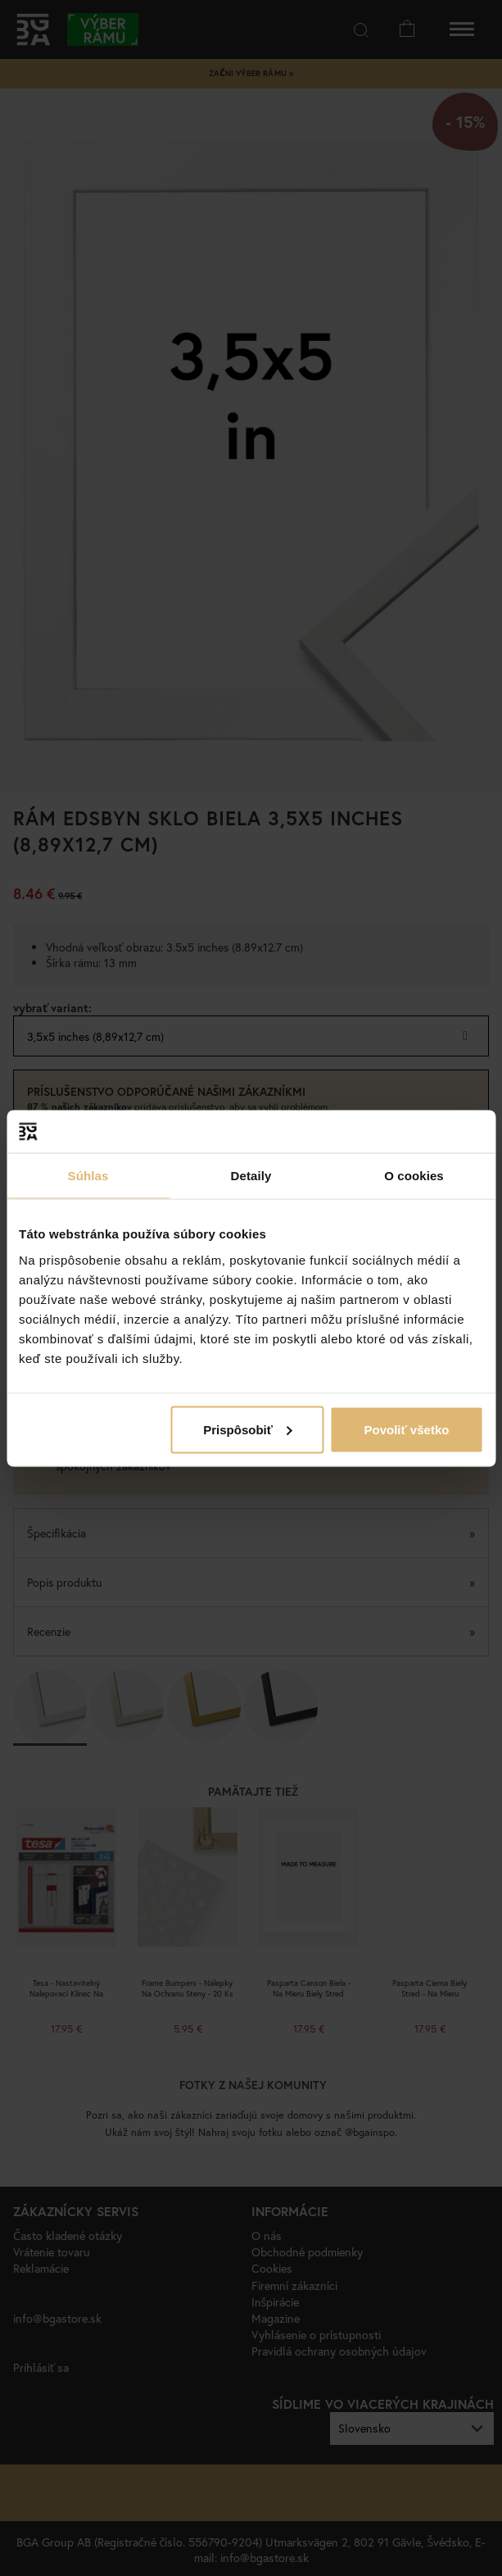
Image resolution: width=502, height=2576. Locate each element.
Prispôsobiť (247, 1429)
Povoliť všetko (407, 1429)
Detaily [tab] (251, 1176)
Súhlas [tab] (88, 1176)
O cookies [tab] (414, 1176)
